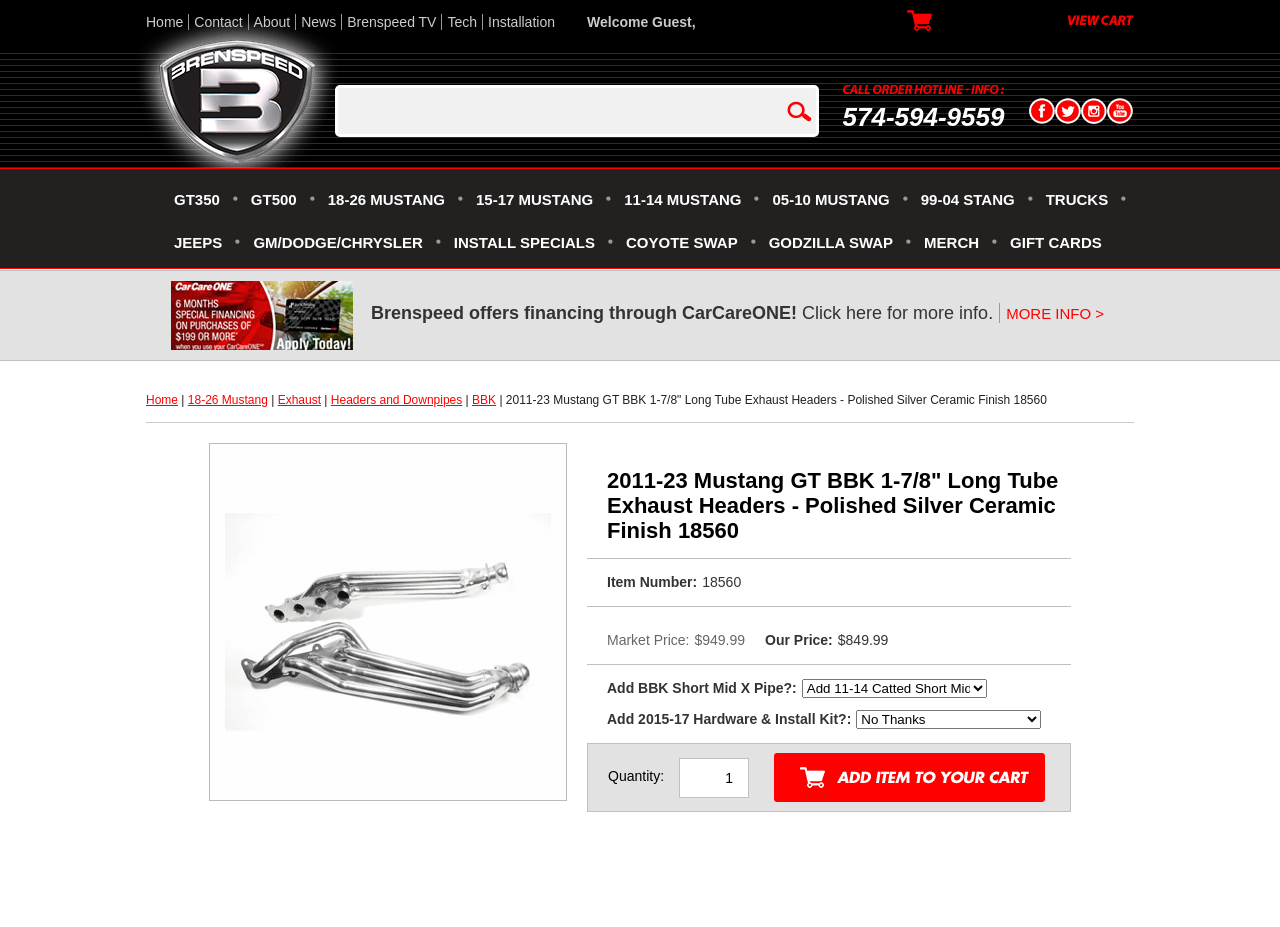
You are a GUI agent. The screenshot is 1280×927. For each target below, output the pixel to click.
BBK (484, 400)
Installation (521, 22)
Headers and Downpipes (396, 400)
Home (164, 22)
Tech (462, 22)
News (318, 22)
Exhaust (299, 400)
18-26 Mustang (228, 400)
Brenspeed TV (391, 22)
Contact (218, 22)
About (272, 22)
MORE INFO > (1055, 313)
